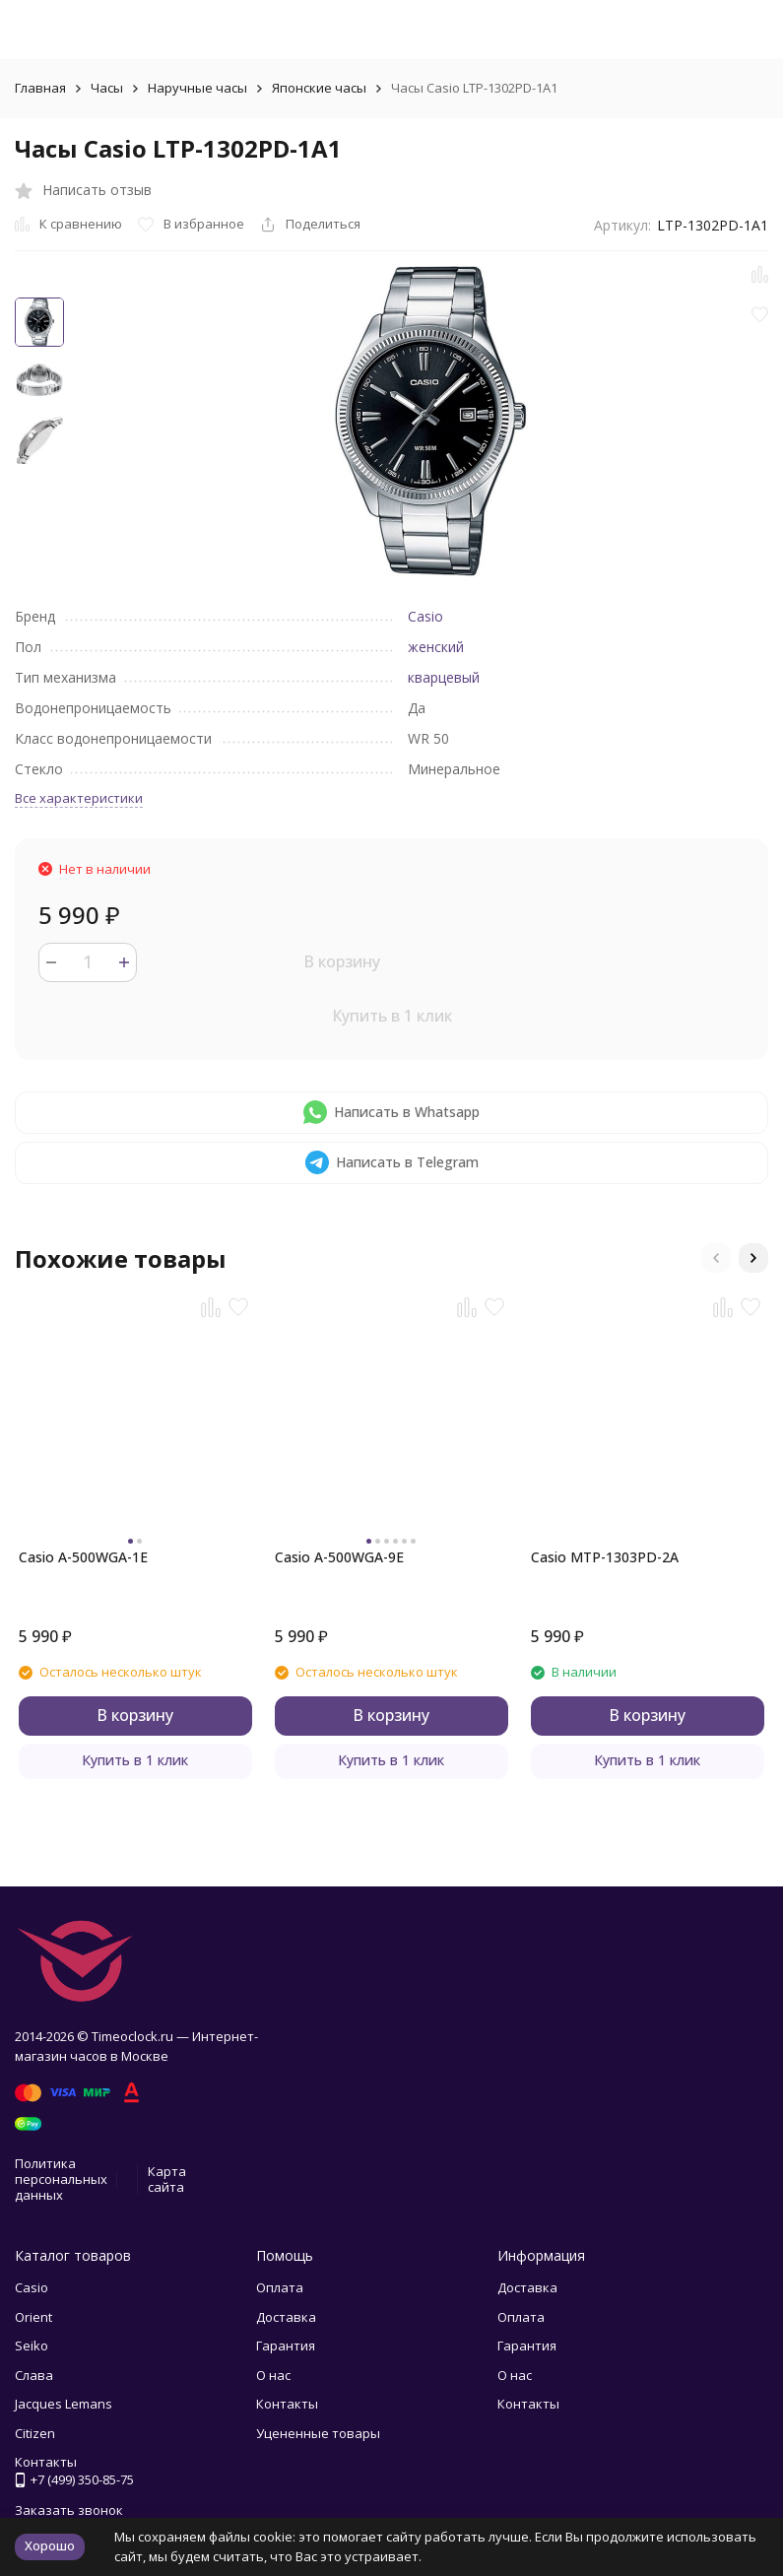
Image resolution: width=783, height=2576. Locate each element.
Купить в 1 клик (392, 1015)
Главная (40, 88)
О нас (273, 2375)
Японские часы (319, 88)
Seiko (31, 2345)
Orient (33, 2317)
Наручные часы (197, 88)
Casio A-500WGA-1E (83, 1557)
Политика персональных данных (61, 2178)
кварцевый (444, 677)
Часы (107, 88)
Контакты (287, 2403)
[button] (716, 1258)
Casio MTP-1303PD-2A (605, 1557)
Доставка (286, 2317)
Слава (34, 2375)
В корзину (341, 961)
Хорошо (50, 2545)
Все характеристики (79, 798)
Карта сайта (167, 2179)
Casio (425, 616)
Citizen (35, 2433)
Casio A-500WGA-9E (339, 1557)
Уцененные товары (318, 2433)
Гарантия (285, 2345)
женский (436, 646)
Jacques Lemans (63, 2403)
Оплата (279, 2287)
